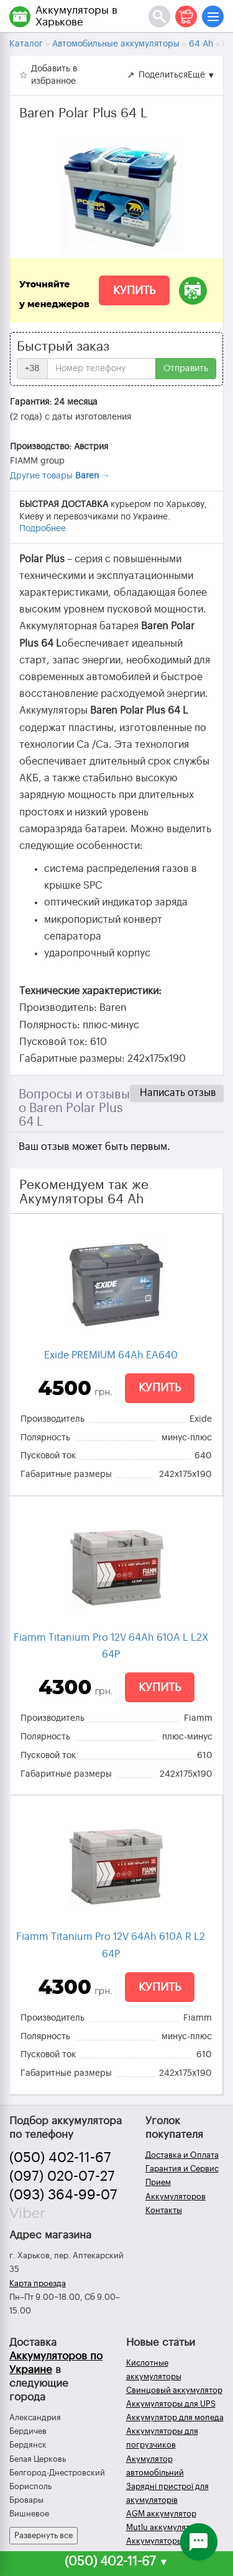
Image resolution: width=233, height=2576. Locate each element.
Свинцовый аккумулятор (174, 2390)
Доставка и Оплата (182, 2155)
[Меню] (213, 16)
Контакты (163, 2210)
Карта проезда (37, 2283)
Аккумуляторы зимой (167, 2541)
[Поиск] (159, 16)
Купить (134, 290)
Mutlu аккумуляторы (165, 2527)
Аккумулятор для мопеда (175, 2417)
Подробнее (42, 528)
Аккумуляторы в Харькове (76, 16)
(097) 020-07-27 (62, 2176)
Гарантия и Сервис (182, 2169)
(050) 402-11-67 (60, 2158)
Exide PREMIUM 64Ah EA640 (111, 1355)
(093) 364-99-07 (63, 2195)
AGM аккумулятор (161, 2514)
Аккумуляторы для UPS (171, 2404)
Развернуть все (43, 2535)
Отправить (185, 368)
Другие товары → (60, 476)
